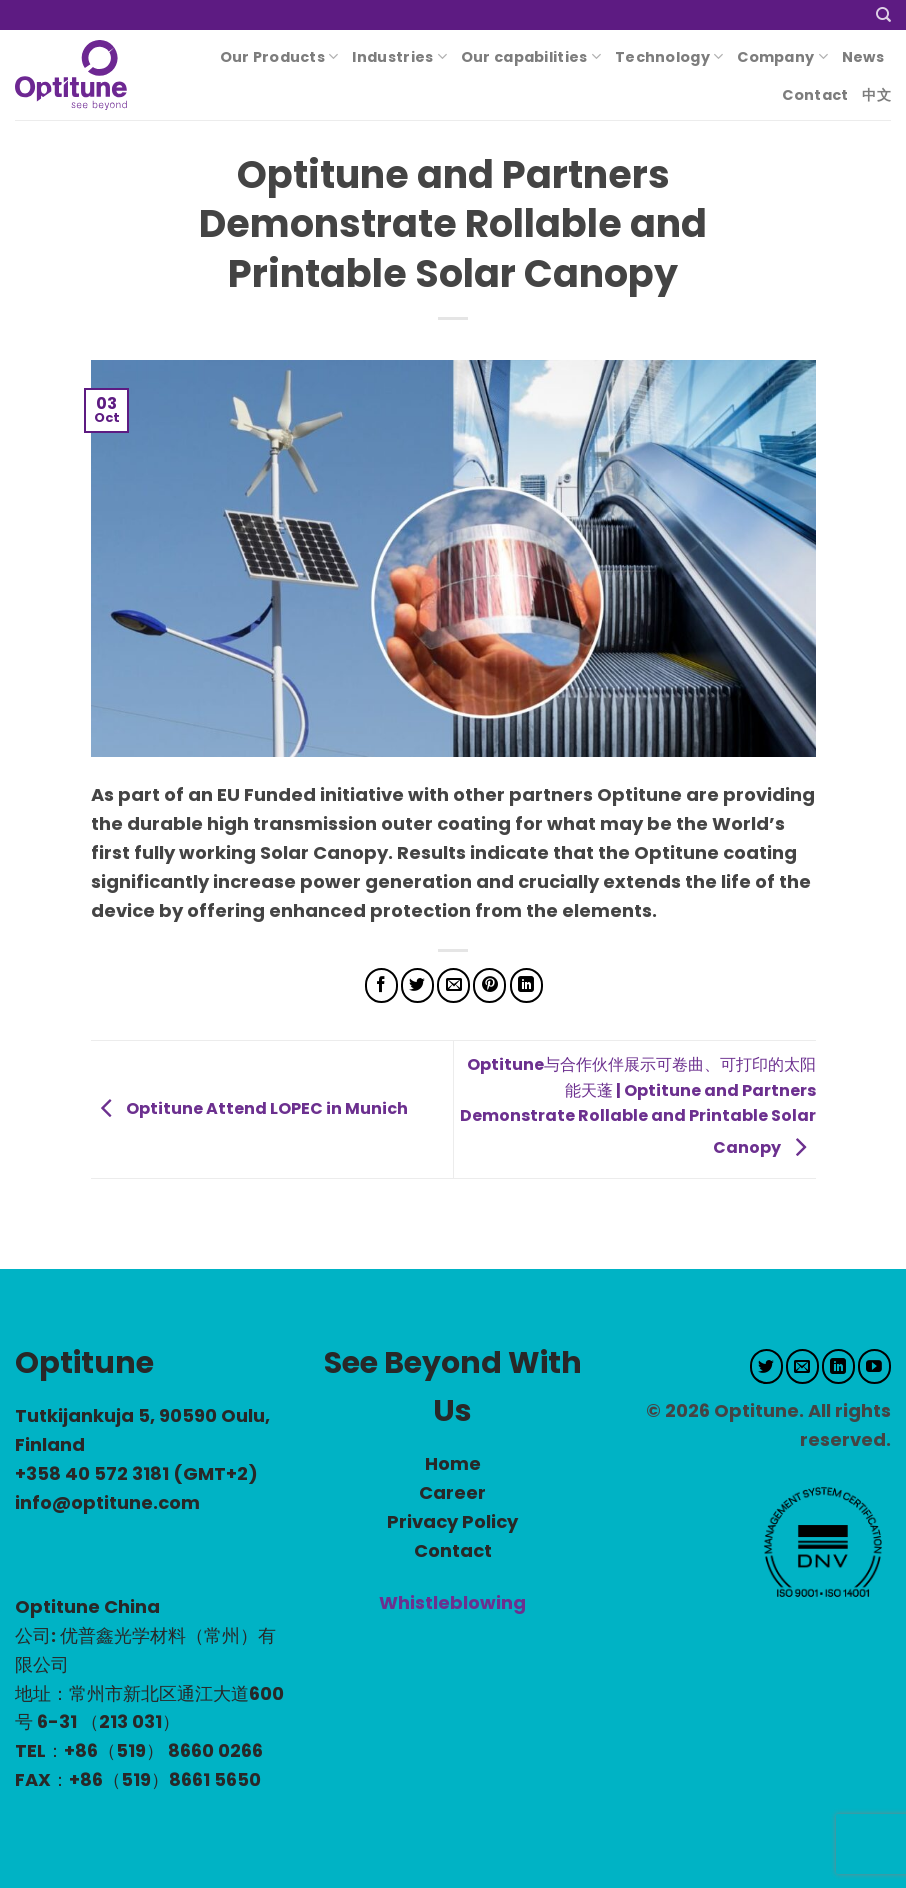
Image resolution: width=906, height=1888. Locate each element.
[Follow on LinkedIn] (838, 1366)
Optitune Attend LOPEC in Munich (249, 1108)
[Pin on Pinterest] (489, 985)
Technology (669, 57)
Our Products (279, 57)
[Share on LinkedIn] (526, 985)
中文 (876, 95)
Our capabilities (531, 57)
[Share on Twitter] (417, 985)
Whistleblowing (452, 1602)
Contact (815, 95)
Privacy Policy (452, 1521)
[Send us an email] (802, 1366)
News (863, 57)
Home (453, 1463)
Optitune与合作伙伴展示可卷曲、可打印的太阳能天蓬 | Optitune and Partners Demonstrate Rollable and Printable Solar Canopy (638, 1105)
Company (782, 57)
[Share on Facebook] (381, 985)
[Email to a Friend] (453, 985)
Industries (399, 57)
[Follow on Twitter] (766, 1366)
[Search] (883, 15)
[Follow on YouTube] (874, 1366)
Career (452, 1492)
